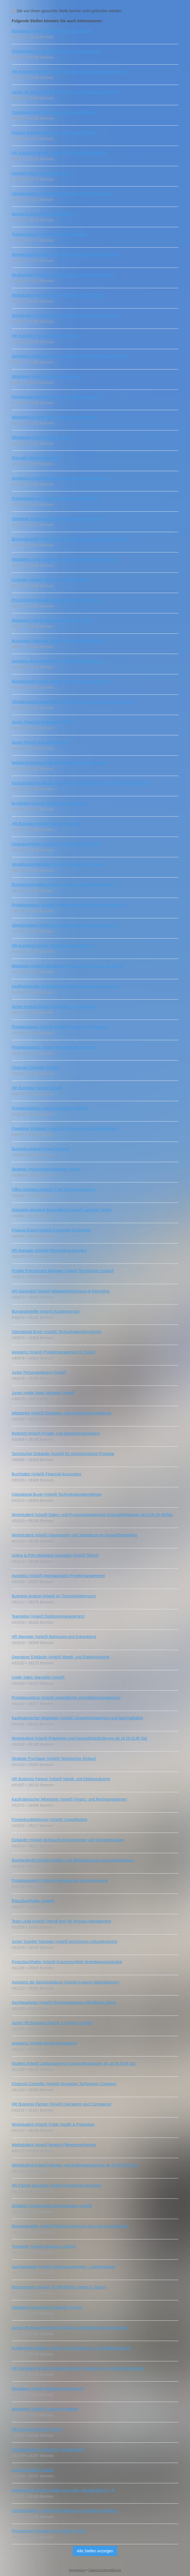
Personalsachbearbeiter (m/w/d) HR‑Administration (55, 397)
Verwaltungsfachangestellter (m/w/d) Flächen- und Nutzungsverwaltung (73, 701)
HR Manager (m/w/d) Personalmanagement (49, 1250)
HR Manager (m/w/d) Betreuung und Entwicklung (54, 1636)
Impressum (77, 2570)
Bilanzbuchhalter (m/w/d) (33, 1901)
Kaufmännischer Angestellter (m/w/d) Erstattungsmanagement (65, 986)
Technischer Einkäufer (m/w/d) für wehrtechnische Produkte (63, 1453)
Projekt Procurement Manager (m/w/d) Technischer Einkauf (62, 1271)
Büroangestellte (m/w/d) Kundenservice (45, 1311)
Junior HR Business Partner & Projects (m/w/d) (52, 2023)
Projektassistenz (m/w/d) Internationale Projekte (53, 1047)
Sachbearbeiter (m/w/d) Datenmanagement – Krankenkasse (63, 2266)
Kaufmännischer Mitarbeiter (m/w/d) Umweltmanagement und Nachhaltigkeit (77, 1718)
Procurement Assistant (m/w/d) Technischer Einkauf (56, 600)
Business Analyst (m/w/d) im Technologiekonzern (54, 1596)
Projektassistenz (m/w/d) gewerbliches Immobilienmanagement (66, 1697)
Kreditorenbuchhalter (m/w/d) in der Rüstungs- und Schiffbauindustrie (71, 2348)
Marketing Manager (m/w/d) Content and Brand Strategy (60, 762)
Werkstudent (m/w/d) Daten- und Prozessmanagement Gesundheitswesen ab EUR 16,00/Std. (92, 1514)
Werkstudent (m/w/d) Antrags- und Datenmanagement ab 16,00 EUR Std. (75, 2165)
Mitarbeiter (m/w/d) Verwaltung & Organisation (51, 31)
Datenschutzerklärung (105, 2570)
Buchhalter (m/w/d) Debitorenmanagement (48, 803)
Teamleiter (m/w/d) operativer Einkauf (44, 2246)
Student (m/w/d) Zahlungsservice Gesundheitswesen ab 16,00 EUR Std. (74, 2063)
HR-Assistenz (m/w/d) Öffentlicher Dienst (47, 336)
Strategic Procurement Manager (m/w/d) (46, 1169)
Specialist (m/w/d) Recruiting (36, 458)
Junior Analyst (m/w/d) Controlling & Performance (54, 1006)
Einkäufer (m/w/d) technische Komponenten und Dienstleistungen (68, 1840)
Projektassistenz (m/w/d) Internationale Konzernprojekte (60, 1880)
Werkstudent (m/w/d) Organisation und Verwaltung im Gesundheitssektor (74, 1535)
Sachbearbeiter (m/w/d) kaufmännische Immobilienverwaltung (65, 2510)
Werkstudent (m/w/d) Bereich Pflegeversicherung (54, 2144)
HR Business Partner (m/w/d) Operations (47, 823)
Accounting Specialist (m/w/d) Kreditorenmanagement (58, 640)
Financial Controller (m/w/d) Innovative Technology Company (64, 2084)
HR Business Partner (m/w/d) (37, 1088)
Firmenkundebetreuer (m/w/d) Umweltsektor (50, 1819)
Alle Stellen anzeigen (95, 2551)
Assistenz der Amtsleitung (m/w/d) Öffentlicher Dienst (57, 661)
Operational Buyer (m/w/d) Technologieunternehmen (57, 1331)
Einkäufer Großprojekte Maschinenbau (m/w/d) (52, 2205)
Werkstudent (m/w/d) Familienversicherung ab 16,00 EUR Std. (65, 315)
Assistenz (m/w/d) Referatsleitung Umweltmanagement (59, 478)
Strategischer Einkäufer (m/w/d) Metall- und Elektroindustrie (63, 275)
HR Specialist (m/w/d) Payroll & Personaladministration (59, 153)
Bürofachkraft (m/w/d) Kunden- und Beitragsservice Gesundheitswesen (73, 1860)
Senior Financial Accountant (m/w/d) (43, 722)
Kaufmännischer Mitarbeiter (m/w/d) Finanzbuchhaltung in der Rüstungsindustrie (81, 783)
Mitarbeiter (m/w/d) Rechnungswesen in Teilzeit (52, 620)
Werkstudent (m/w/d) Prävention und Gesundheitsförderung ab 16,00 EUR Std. (80, 1738)
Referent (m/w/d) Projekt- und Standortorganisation (56, 1433)
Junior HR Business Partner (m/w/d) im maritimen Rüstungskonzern (70, 2327)
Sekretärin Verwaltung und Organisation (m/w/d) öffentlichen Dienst (70, 356)
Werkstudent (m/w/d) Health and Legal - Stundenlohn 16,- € (63, 2490)
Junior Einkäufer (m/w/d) (33, 2470)
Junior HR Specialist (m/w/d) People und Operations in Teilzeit (65, 92)
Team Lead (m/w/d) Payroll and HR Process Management (61, 1921)
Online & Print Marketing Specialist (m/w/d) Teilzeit (55, 1555)
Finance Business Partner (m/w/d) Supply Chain (53, 132)
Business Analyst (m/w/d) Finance (41, 1149)
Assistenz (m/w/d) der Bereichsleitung (44, 2043)
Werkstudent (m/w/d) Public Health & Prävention (53, 2124)
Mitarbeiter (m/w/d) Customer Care (42, 437)
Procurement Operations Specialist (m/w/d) (49, 2531)
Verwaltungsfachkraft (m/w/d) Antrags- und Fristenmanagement (66, 254)
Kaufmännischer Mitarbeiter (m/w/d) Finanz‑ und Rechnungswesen (69, 1799)
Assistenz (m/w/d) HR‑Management (42, 214)
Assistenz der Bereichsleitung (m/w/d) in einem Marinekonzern (65, 1982)
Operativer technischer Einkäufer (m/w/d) (47, 2307)
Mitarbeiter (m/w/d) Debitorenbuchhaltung (47, 2388)
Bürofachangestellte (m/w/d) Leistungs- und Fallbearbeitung (63, 884)
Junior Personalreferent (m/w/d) (39, 1372)
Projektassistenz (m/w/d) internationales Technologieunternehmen (68, 905)
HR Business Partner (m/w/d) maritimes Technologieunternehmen (68, 71)
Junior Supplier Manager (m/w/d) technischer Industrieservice (65, 1941)
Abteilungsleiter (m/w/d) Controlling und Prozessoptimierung (63, 925)
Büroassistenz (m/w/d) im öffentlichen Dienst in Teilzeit (58, 2287)
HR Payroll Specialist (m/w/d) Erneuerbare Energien (56, 2185)
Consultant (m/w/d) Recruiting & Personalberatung (55, 112)
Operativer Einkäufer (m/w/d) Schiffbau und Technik (56, 518)
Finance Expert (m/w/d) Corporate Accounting (51, 1230)
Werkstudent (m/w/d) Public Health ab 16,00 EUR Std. (58, 295)
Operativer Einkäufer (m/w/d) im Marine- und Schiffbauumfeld (64, 1128)
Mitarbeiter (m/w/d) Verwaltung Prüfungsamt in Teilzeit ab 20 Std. (67, 966)
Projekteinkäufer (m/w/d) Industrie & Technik (50, 1108)
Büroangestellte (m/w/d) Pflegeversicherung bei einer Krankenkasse (70, 2226)
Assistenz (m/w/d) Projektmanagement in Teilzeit (53, 1352)
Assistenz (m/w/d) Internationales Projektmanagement (58, 1575)
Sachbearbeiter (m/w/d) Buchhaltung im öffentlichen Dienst (62, 193)
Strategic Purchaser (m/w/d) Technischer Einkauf (54, 1758)
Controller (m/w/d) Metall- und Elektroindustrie (51, 579)
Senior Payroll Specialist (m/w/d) (40, 742)
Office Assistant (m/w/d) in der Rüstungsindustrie (54, 1189)
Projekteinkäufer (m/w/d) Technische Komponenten (55, 51)
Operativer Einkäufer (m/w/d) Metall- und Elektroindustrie (60, 1657)
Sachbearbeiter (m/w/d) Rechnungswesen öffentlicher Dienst (64, 2002)
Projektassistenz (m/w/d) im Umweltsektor (48, 2449)
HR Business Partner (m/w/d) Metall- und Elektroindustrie (61, 1779)
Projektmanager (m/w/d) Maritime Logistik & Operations (59, 1027)
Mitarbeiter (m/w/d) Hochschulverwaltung (47, 376)
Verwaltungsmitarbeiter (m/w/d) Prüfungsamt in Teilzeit (58, 864)
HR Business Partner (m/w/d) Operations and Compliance (61, 2104)
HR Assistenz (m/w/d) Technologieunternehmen (53, 945)
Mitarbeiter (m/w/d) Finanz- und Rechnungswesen (55, 417)
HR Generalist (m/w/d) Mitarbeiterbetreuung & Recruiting (60, 1291)
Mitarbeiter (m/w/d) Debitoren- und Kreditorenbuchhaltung (61, 1413)
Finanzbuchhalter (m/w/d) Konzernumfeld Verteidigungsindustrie (67, 1962)
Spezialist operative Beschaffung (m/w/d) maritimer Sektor (62, 1210)
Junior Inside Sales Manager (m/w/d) (43, 1392)
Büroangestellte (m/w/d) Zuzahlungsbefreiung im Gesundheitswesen (70, 539)
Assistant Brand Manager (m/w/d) (40, 173)
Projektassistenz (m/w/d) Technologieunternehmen (55, 498)
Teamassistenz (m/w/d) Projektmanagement (49, 234)
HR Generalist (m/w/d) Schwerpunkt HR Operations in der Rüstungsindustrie (78, 2368)
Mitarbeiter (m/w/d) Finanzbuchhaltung (45, 2409)
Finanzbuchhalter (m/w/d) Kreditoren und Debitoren (56, 844)
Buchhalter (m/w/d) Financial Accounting (46, 1474)
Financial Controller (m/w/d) (35, 1067)
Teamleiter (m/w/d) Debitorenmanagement (48, 1616)
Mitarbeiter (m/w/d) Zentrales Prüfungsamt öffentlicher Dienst (64, 559)
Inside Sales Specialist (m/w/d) (38, 1677)
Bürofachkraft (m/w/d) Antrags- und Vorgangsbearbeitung (61, 681)
